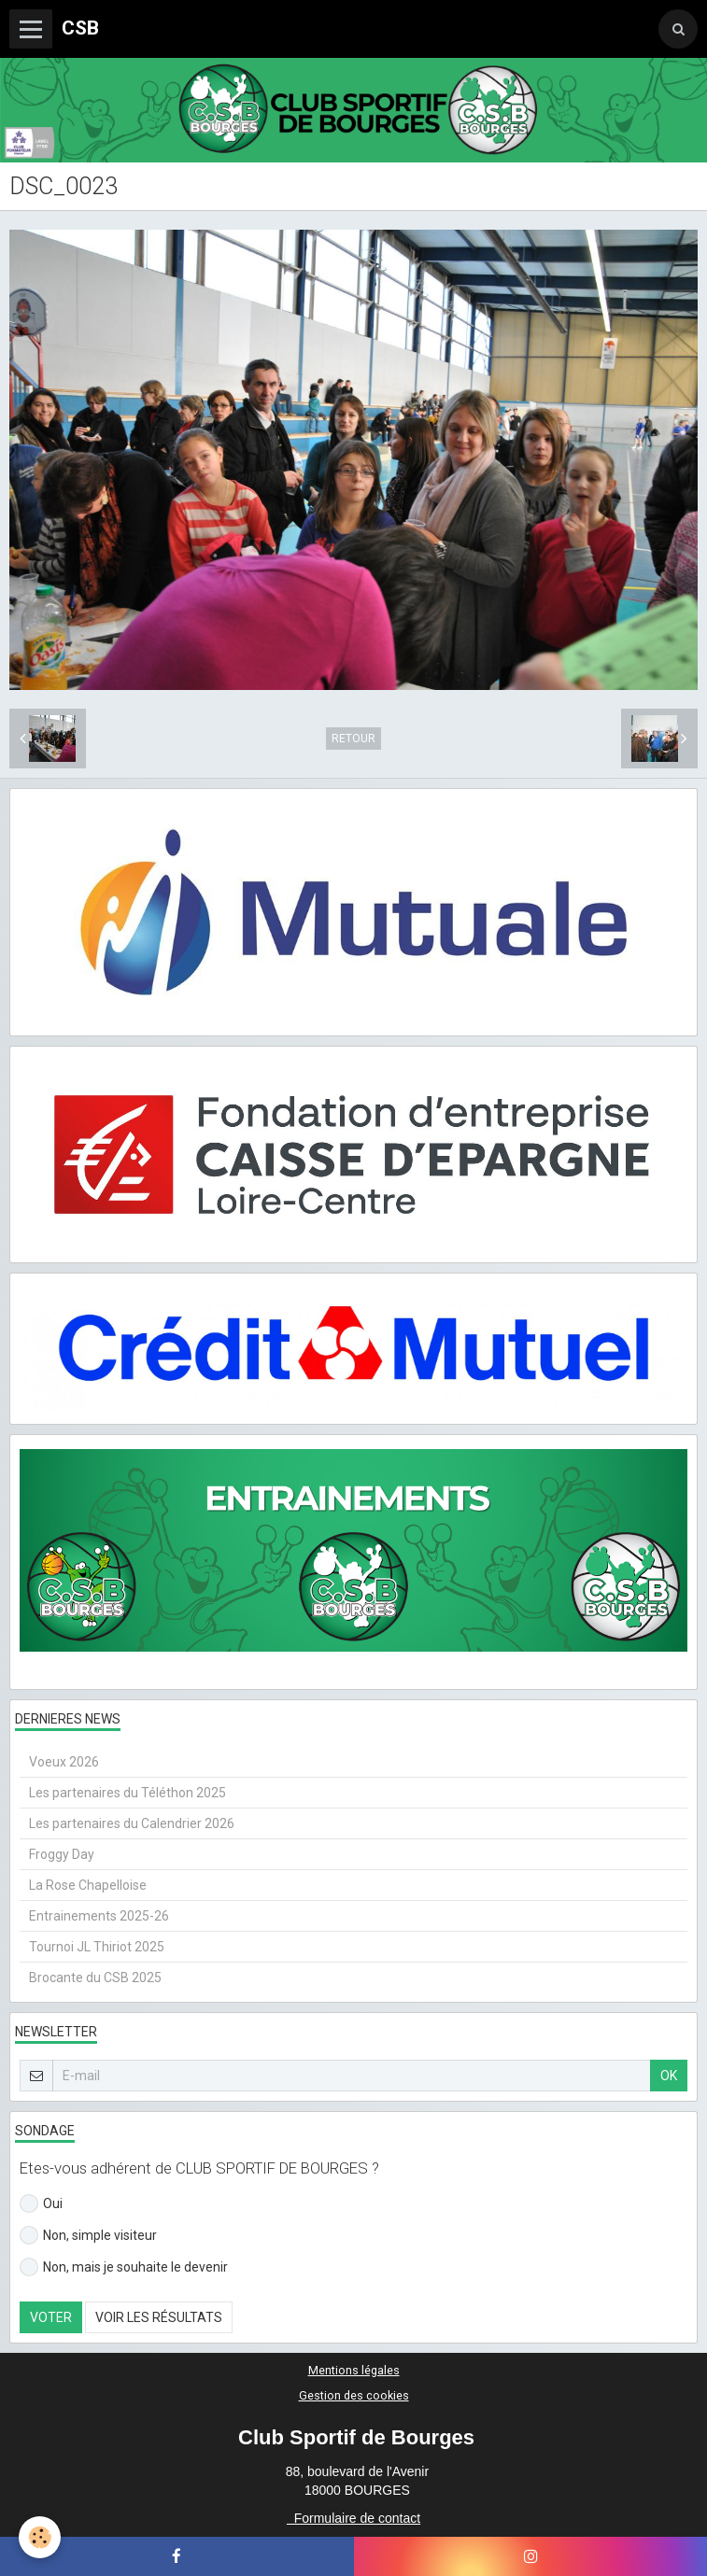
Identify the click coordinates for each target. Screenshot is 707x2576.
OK (668, 2075)
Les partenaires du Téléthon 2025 (127, 1792)
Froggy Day (61, 1854)
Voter (51, 2317)
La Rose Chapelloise (88, 1885)
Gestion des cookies (354, 2395)
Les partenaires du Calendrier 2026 (131, 1823)
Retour (353, 738)
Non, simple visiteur (88, 2235)
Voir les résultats (158, 2317)
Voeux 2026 (64, 1761)
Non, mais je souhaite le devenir (124, 2267)
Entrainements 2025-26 (99, 1915)
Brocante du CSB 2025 (95, 1977)
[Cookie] (40, 2537)
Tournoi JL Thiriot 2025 (96, 1946)
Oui (41, 2203)
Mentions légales (354, 2370)
